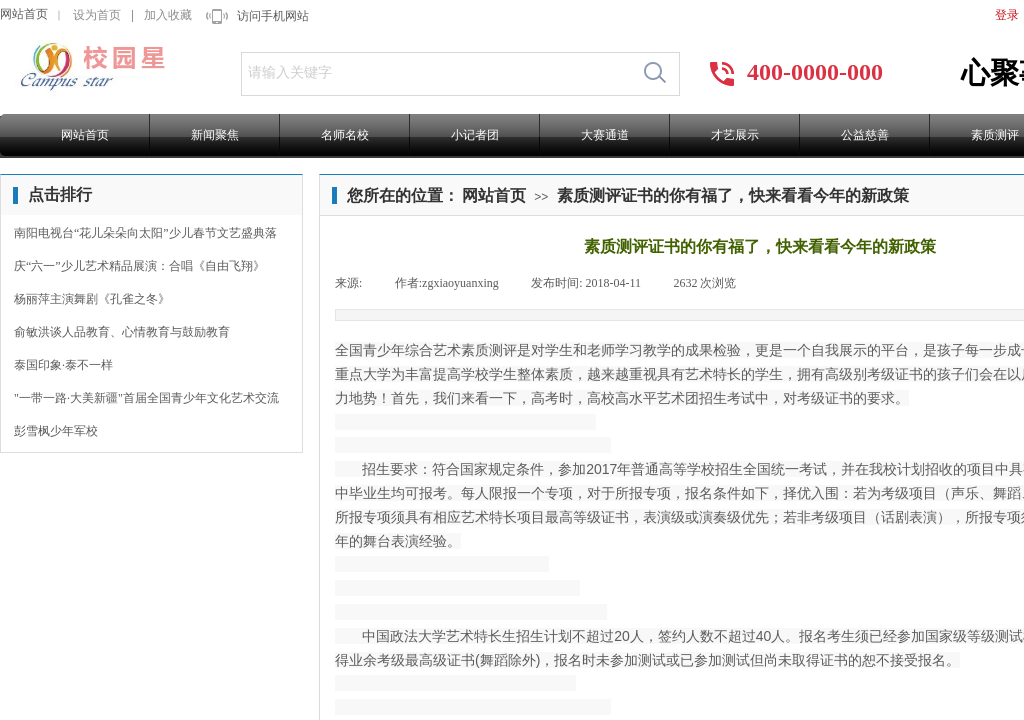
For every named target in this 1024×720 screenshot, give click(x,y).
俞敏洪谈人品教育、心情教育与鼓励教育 (122, 332)
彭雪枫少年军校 (56, 431)
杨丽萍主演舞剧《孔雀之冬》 (92, 299)
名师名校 (345, 135)
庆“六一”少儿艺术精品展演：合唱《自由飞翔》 (139, 266)
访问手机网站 (273, 16)
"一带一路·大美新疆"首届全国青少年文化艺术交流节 (146, 400)
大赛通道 (605, 135)
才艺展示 (735, 135)
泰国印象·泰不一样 (63, 365)
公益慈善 (865, 135)
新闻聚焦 (215, 135)
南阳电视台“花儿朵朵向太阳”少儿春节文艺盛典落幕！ (145, 235)
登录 (1007, 15)
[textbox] (436, 73)
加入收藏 (168, 15)
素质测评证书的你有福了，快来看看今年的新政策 (733, 195)
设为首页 (97, 15)
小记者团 (475, 135)
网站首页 (24, 14)
